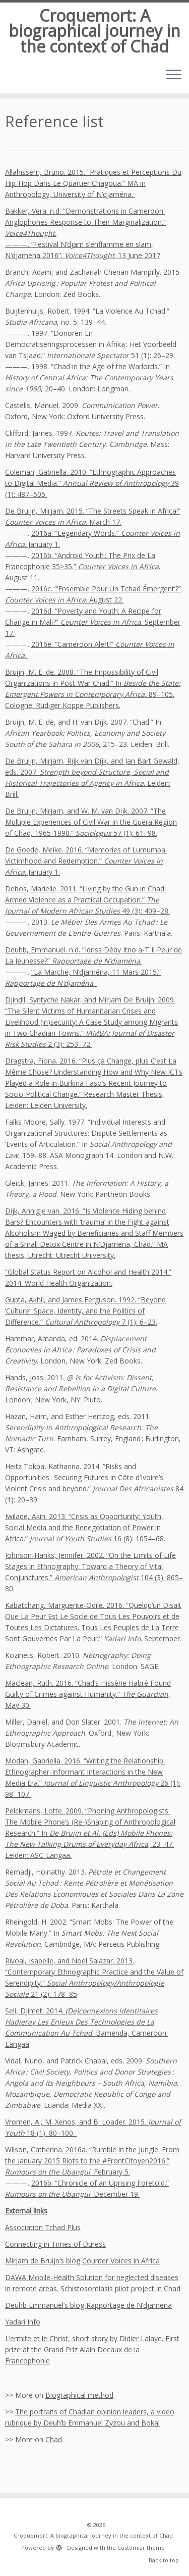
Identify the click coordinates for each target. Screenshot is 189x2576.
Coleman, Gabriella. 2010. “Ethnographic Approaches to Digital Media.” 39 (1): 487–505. (92, 483)
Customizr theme (141, 2547)
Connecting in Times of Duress (55, 2244)
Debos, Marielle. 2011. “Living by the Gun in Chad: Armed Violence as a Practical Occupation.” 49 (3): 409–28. (87, 900)
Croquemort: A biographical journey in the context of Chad (94, 31)
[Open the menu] (173, 75)
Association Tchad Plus (43, 2227)
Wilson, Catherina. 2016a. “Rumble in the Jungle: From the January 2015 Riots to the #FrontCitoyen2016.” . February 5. (92, 2161)
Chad (53, 2439)
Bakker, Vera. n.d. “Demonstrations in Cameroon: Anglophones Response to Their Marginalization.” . (85, 222)
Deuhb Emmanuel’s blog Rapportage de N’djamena (88, 2305)
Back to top (164, 2560)
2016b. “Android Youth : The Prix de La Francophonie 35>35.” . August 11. (82, 566)
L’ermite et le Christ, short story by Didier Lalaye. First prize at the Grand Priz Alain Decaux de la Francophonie (92, 2349)
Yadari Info (22, 2322)
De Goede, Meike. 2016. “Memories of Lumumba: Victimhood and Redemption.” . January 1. (86, 861)
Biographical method (79, 2395)
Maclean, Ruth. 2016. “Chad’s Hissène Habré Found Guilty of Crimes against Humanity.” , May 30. (88, 1694)
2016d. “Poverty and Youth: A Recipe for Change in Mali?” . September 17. (92, 622)
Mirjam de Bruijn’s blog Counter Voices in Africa (82, 2260)
